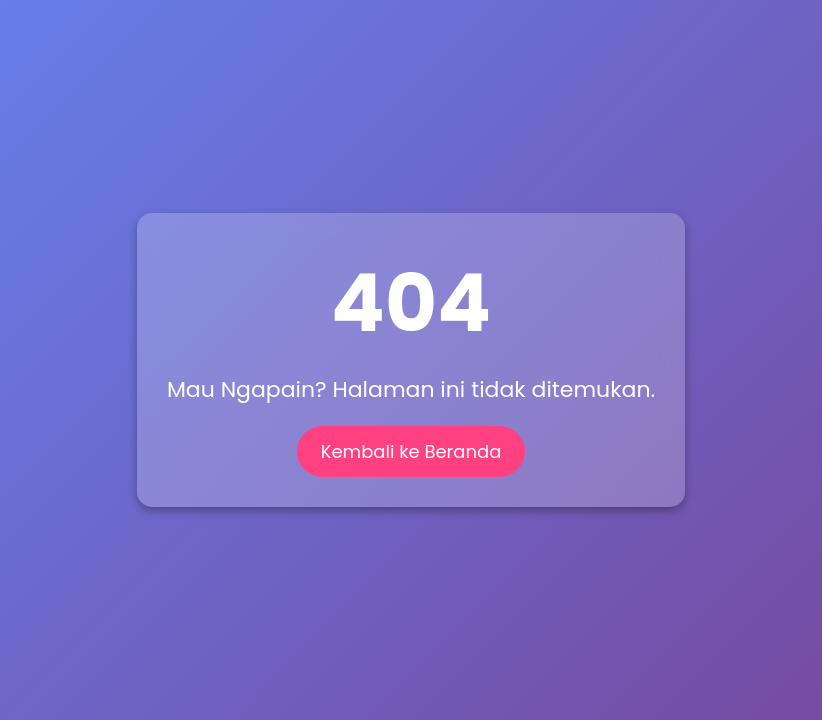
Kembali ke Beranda (411, 451)
